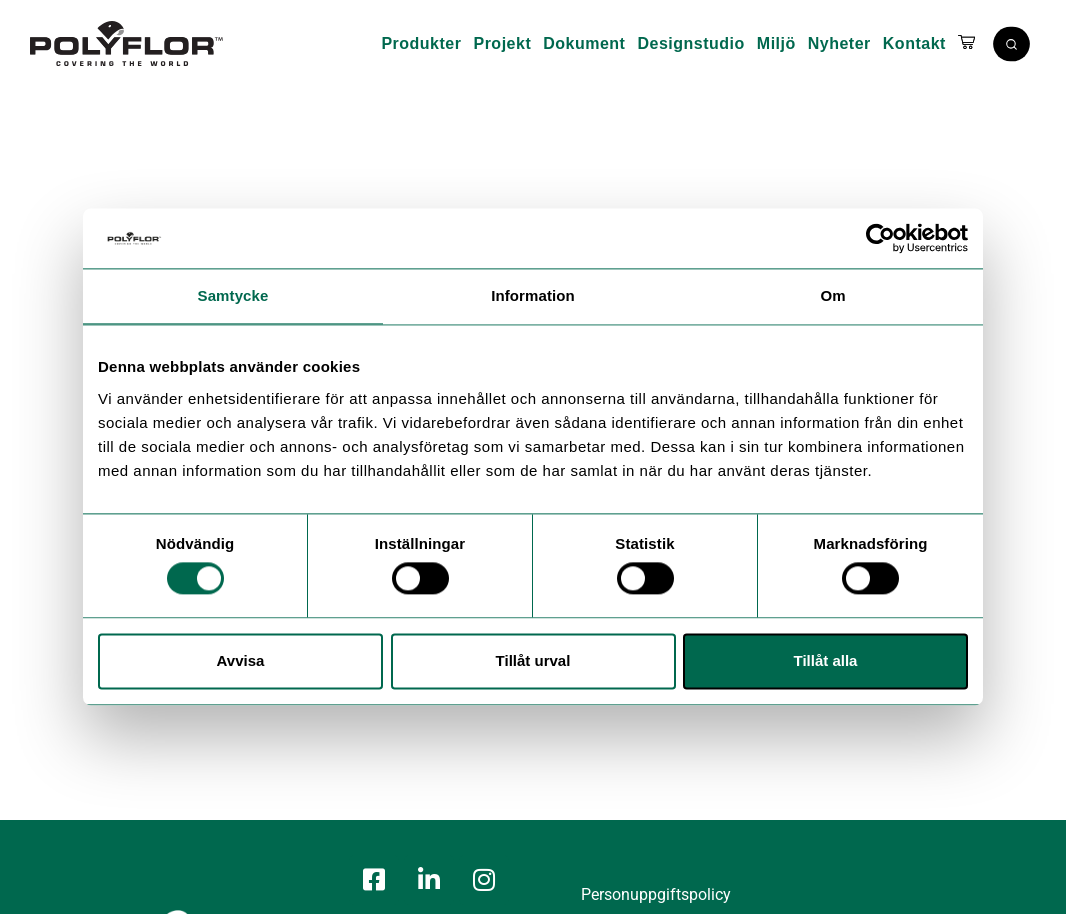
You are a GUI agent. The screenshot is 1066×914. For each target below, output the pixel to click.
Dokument (584, 43)
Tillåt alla (826, 660)
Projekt (502, 43)
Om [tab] (832, 295)
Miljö (776, 43)
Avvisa (241, 660)
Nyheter (839, 43)
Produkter (421, 43)
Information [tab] (533, 295)
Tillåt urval (533, 660)
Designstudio (690, 43)
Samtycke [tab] (233, 295)
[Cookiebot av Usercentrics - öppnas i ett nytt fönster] (880, 238)
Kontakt (914, 43)
